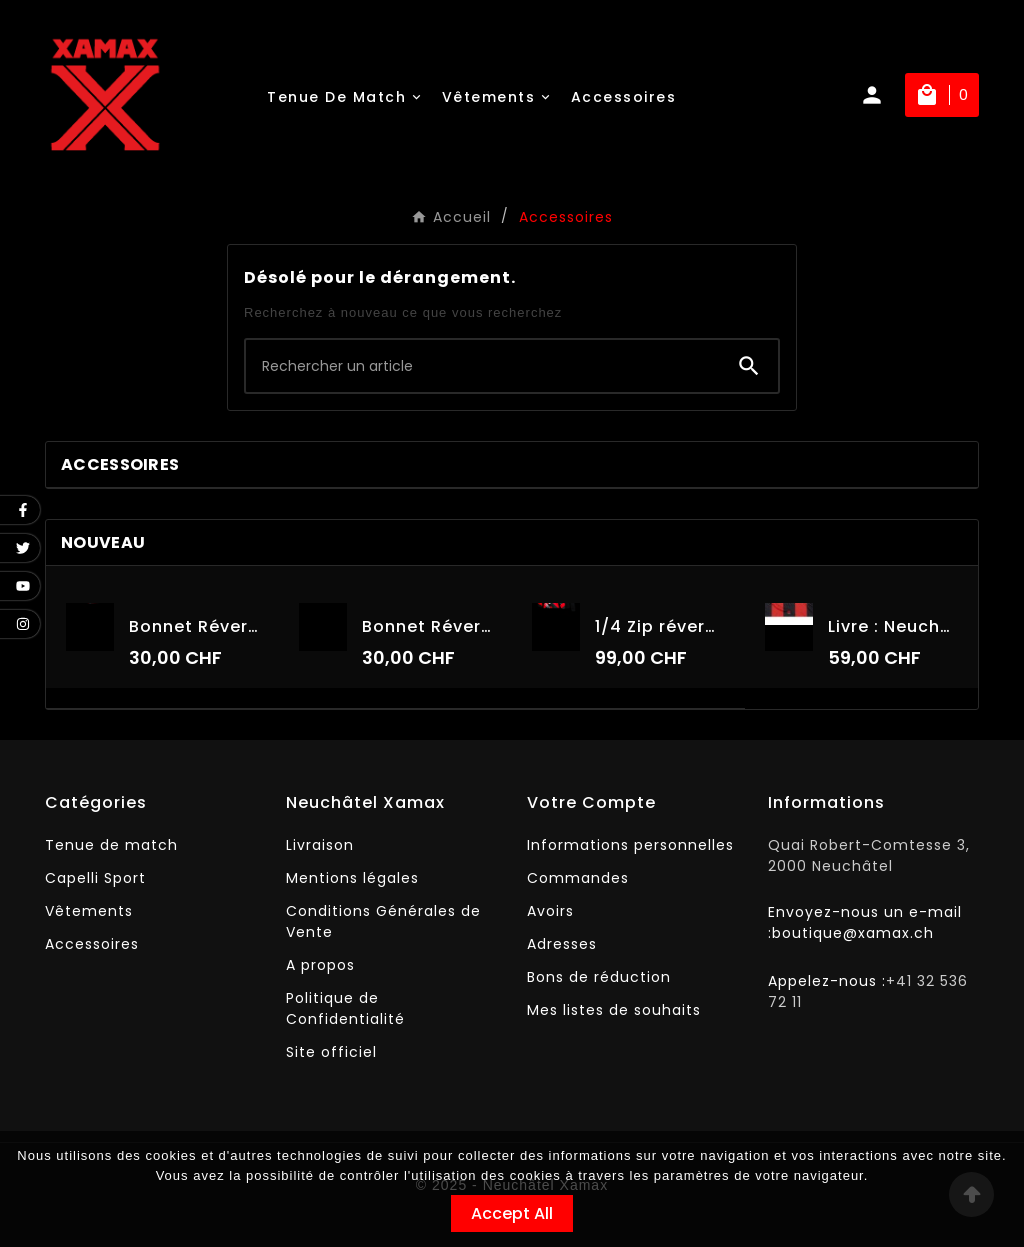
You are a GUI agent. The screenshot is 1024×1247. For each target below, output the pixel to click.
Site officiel (331, 1052)
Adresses (562, 944)
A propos (320, 965)
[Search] (749, 366)
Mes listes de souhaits (614, 1010)
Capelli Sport (95, 878)
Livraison (320, 845)
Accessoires (120, 464)
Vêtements (89, 911)
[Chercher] (483, 366)
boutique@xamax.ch (853, 933)
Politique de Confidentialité (345, 1008)
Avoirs (550, 911)
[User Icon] (882, 95)
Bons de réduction (599, 977)
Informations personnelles (630, 845)
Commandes (578, 878)
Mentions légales (352, 878)
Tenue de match (111, 845)
